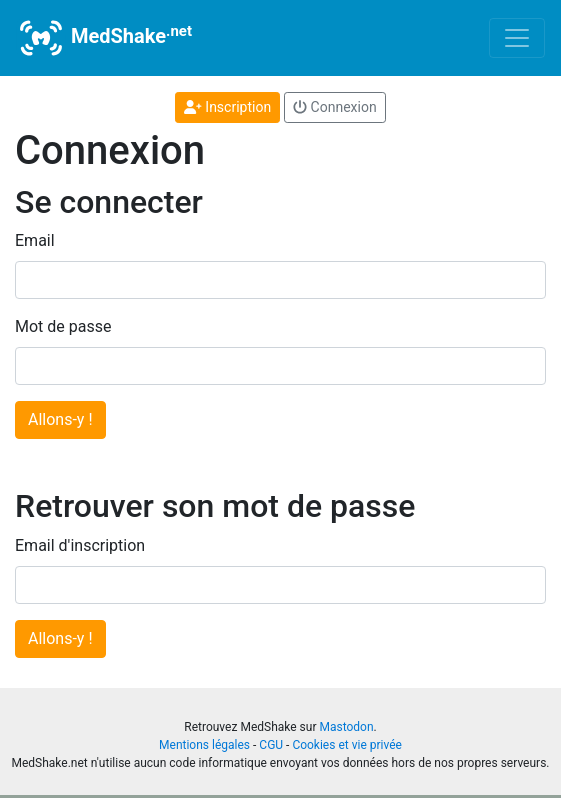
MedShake (104, 38)
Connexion (335, 107)
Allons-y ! (60, 419)
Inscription (227, 107)
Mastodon (346, 727)
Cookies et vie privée (347, 745)
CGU (271, 745)
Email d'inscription (80, 545)
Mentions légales (204, 745)
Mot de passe (63, 326)
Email (35, 240)
